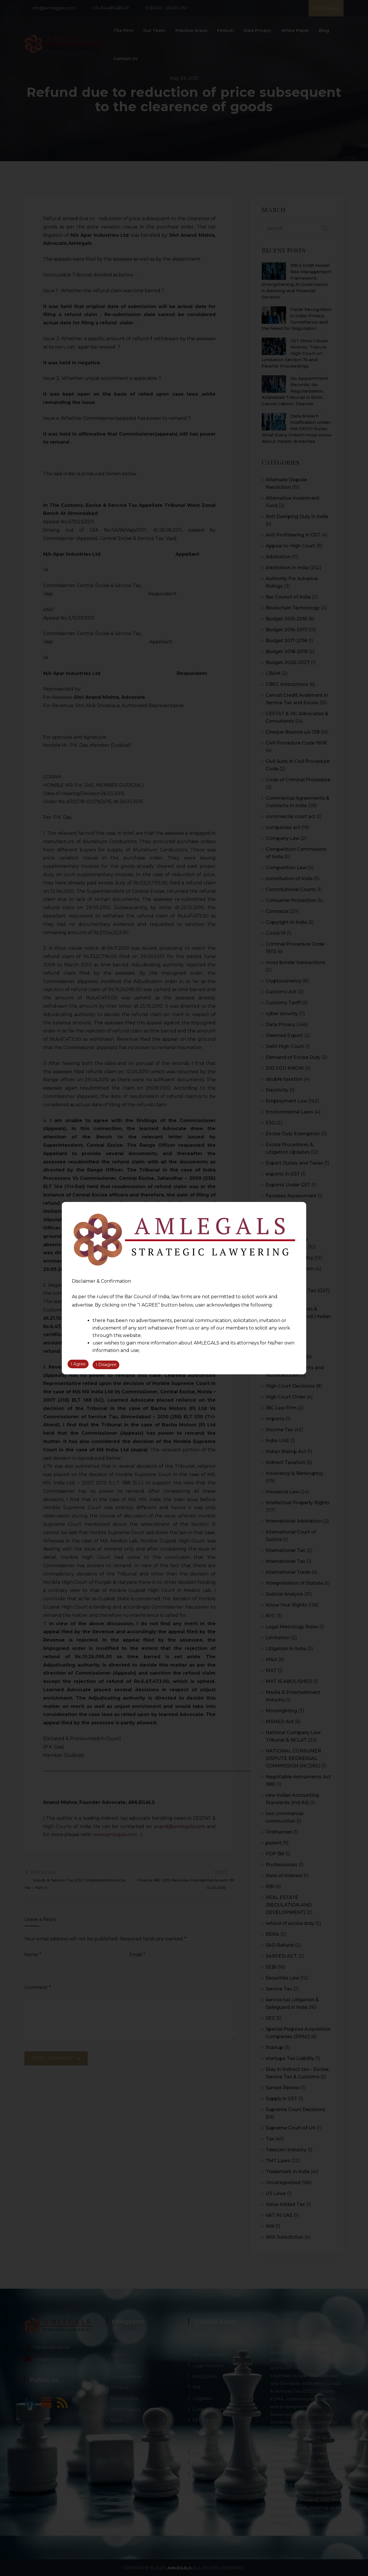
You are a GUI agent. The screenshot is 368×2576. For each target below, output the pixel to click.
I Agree (78, 1365)
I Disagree (106, 1365)
